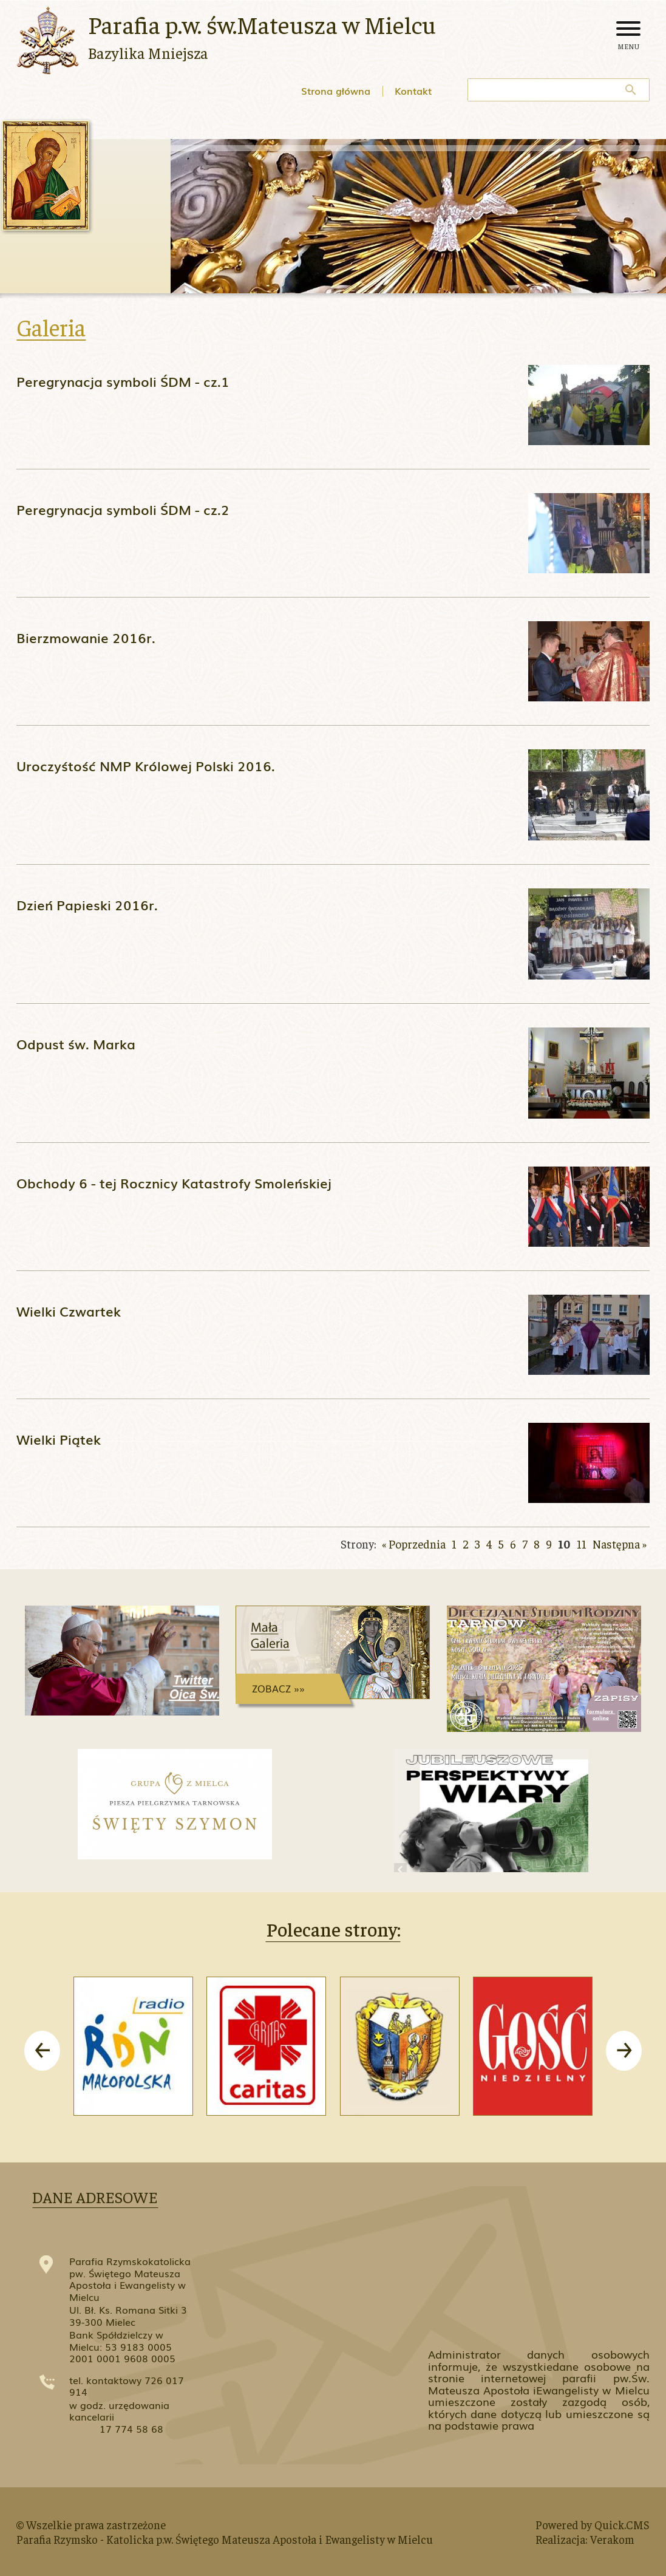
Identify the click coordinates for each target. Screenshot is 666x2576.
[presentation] (42, 2051)
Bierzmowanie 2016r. (85, 637)
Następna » (620, 1543)
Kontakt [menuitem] (413, 90)
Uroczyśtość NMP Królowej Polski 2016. (145, 765)
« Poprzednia (414, 1543)
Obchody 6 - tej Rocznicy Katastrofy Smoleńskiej (173, 1183)
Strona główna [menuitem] (335, 90)
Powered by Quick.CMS (592, 2524)
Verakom (612, 2539)
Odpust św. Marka (75, 1044)
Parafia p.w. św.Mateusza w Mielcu (262, 24)
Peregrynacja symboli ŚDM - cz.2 (122, 509)
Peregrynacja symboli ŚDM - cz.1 (122, 381)
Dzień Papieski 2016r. (87, 904)
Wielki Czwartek (68, 1311)
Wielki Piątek (58, 1439)
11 (581, 1543)
